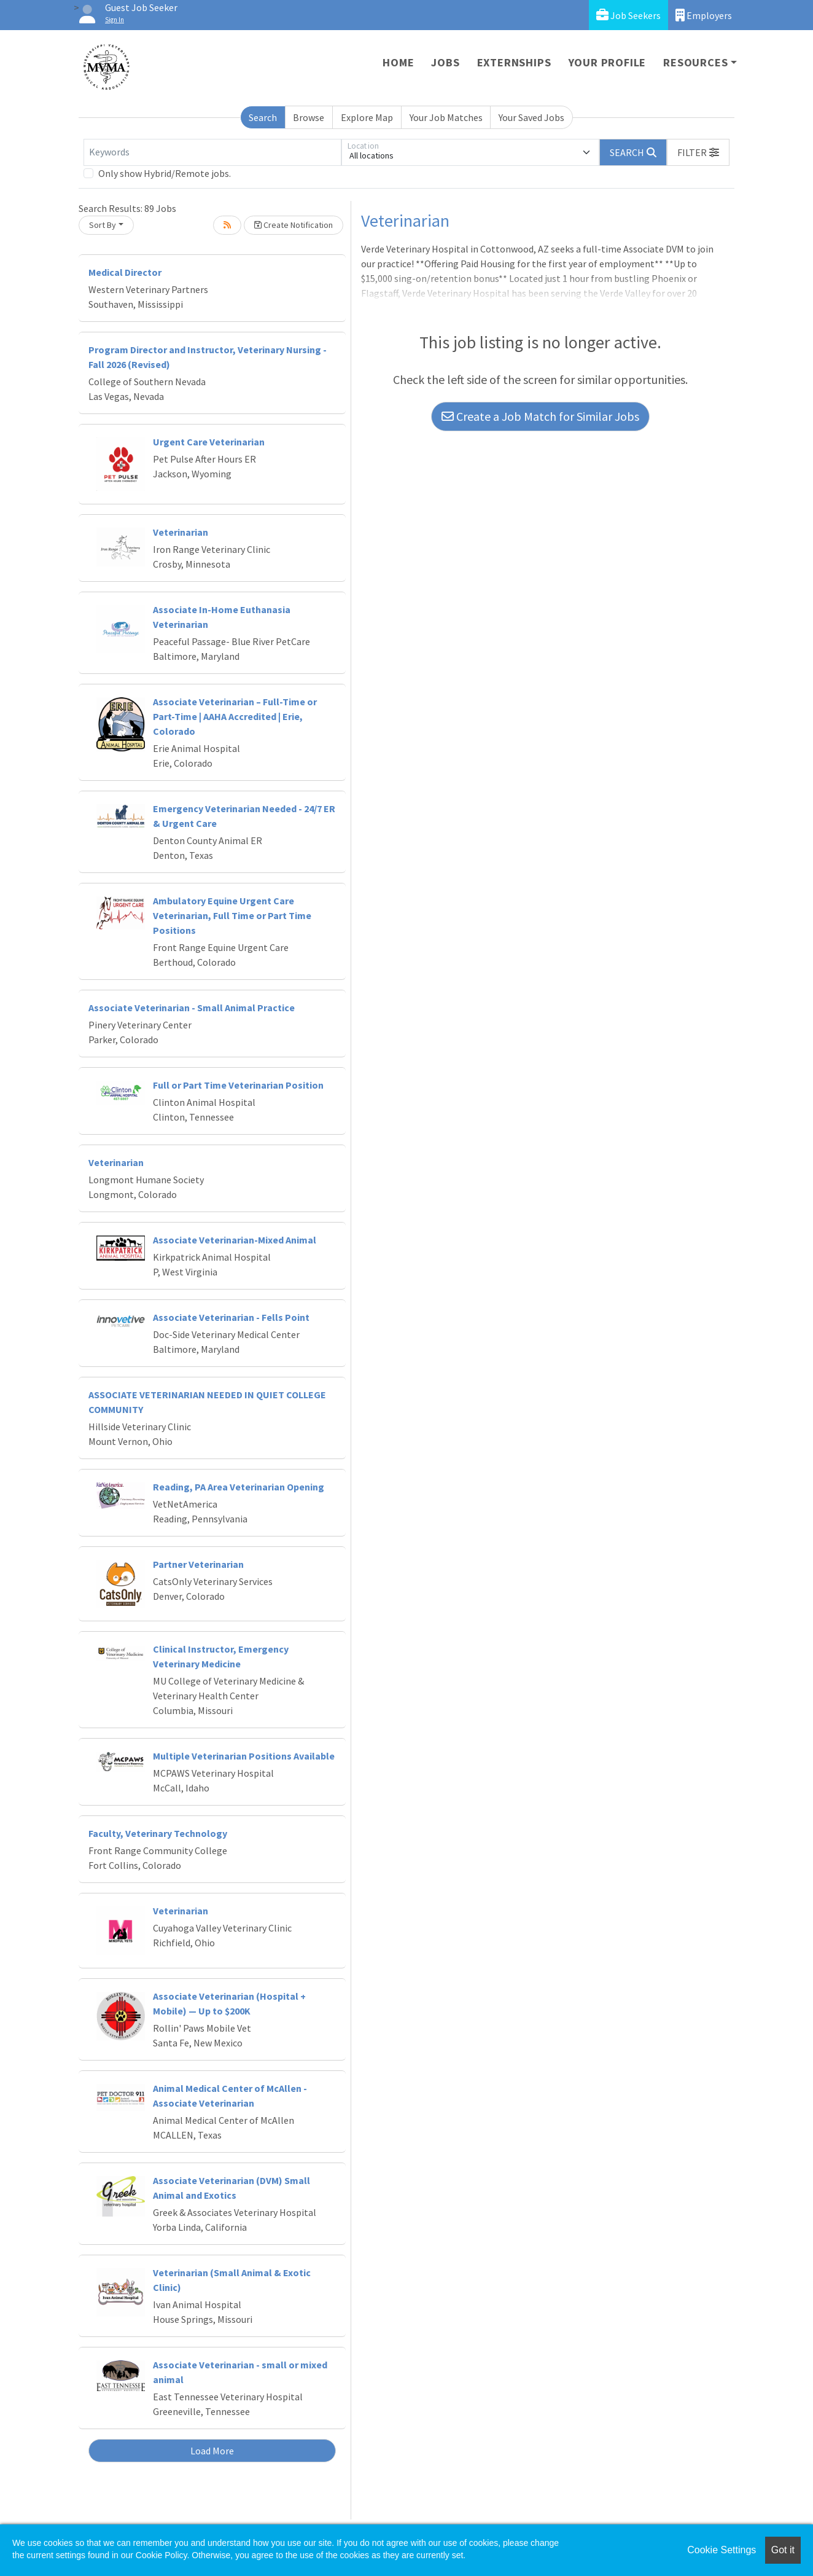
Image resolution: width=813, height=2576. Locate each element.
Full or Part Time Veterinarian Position (238, 1085)
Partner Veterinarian (198, 1564)
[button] (698, 152)
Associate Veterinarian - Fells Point (231, 1317)
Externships (514, 62)
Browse (308, 117)
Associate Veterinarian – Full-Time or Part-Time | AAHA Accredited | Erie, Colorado (235, 716)
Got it (783, 2550)
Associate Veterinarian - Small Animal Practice (191, 1007)
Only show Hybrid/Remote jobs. (164, 173)
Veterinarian (180, 532)
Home (398, 62)
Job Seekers (628, 15)
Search (263, 117)
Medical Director (124, 272)
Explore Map (367, 117)
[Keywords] (212, 152)
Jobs (445, 62)
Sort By (102, 224)
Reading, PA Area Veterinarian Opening (238, 1487)
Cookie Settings (721, 2550)
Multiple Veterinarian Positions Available (244, 1756)
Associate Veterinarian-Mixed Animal (234, 1240)
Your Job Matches (446, 117)
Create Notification (293, 224)
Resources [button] (695, 62)
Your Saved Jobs (531, 117)
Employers (703, 15)
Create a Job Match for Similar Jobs (540, 416)
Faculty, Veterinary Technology (157, 1833)
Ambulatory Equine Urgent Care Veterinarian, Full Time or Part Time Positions (232, 915)
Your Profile (608, 62)
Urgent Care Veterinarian (209, 442)
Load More (212, 2451)
